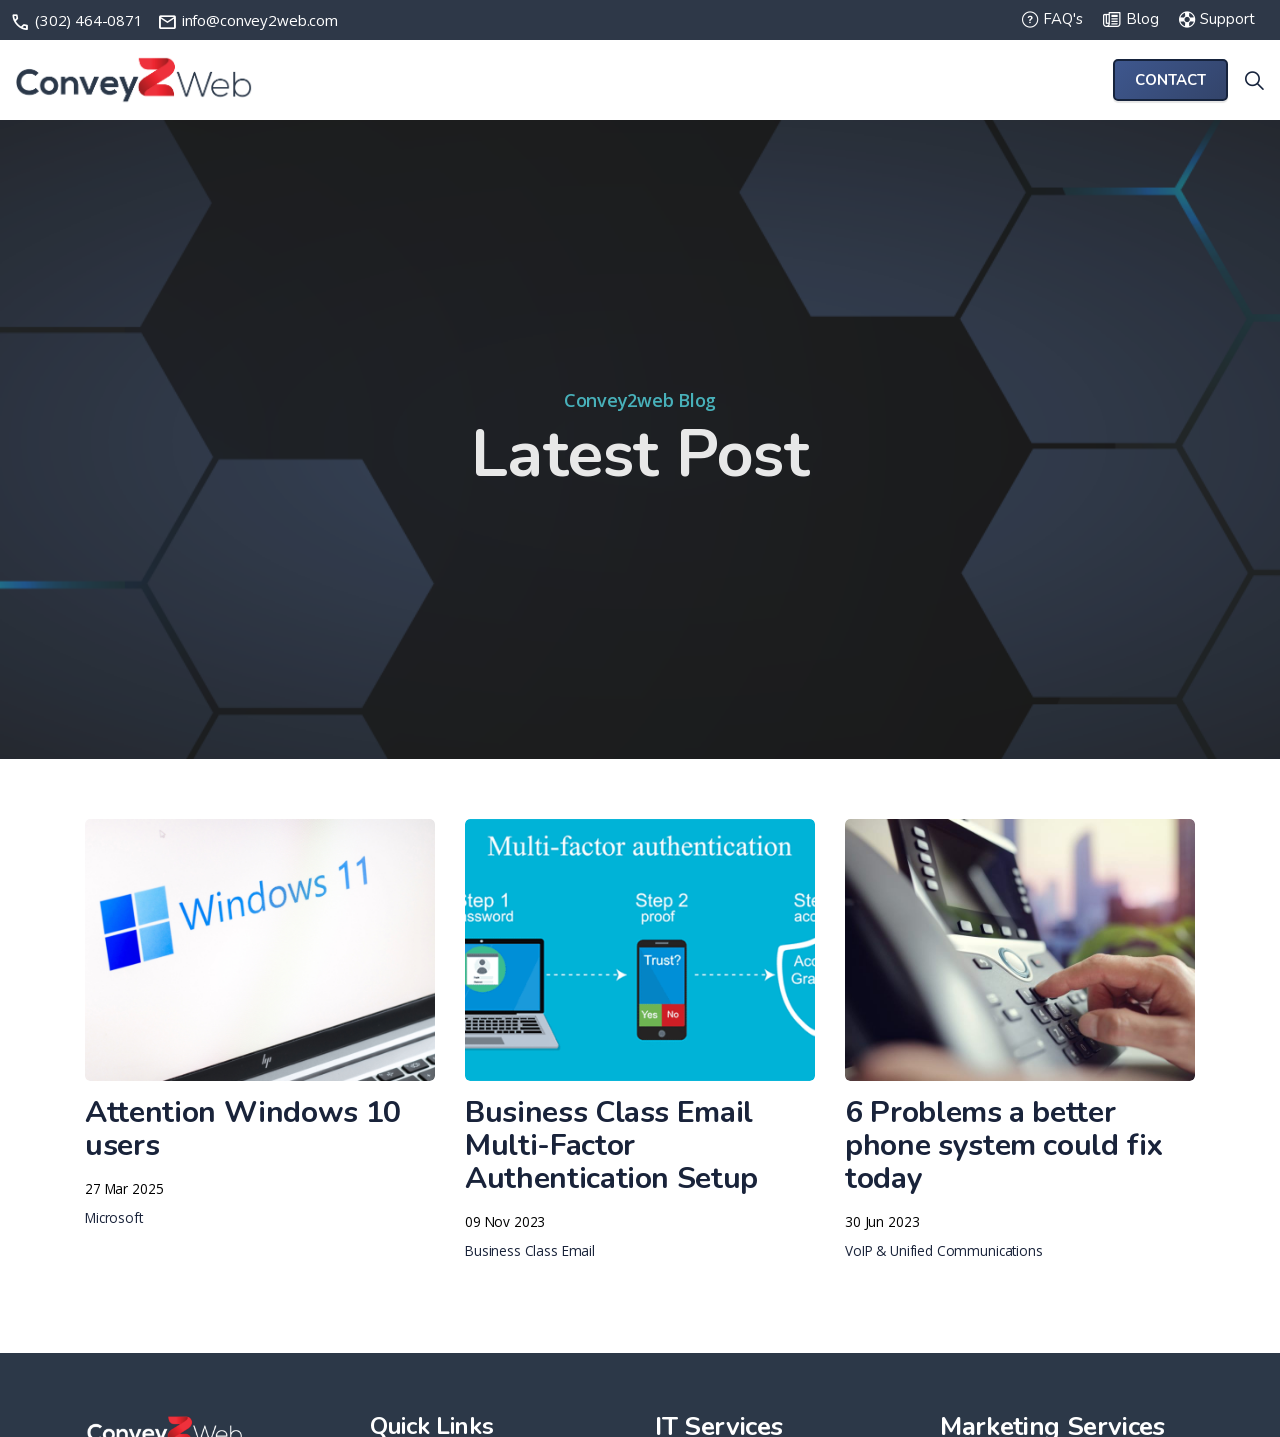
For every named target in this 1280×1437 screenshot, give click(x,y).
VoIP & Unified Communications (944, 1250)
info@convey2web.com (247, 20)
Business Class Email (530, 1250)
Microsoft (114, 1217)
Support (1217, 20)
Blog (1131, 20)
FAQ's (1052, 20)
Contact (1170, 80)
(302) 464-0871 (78, 20)
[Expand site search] (1254, 80)
